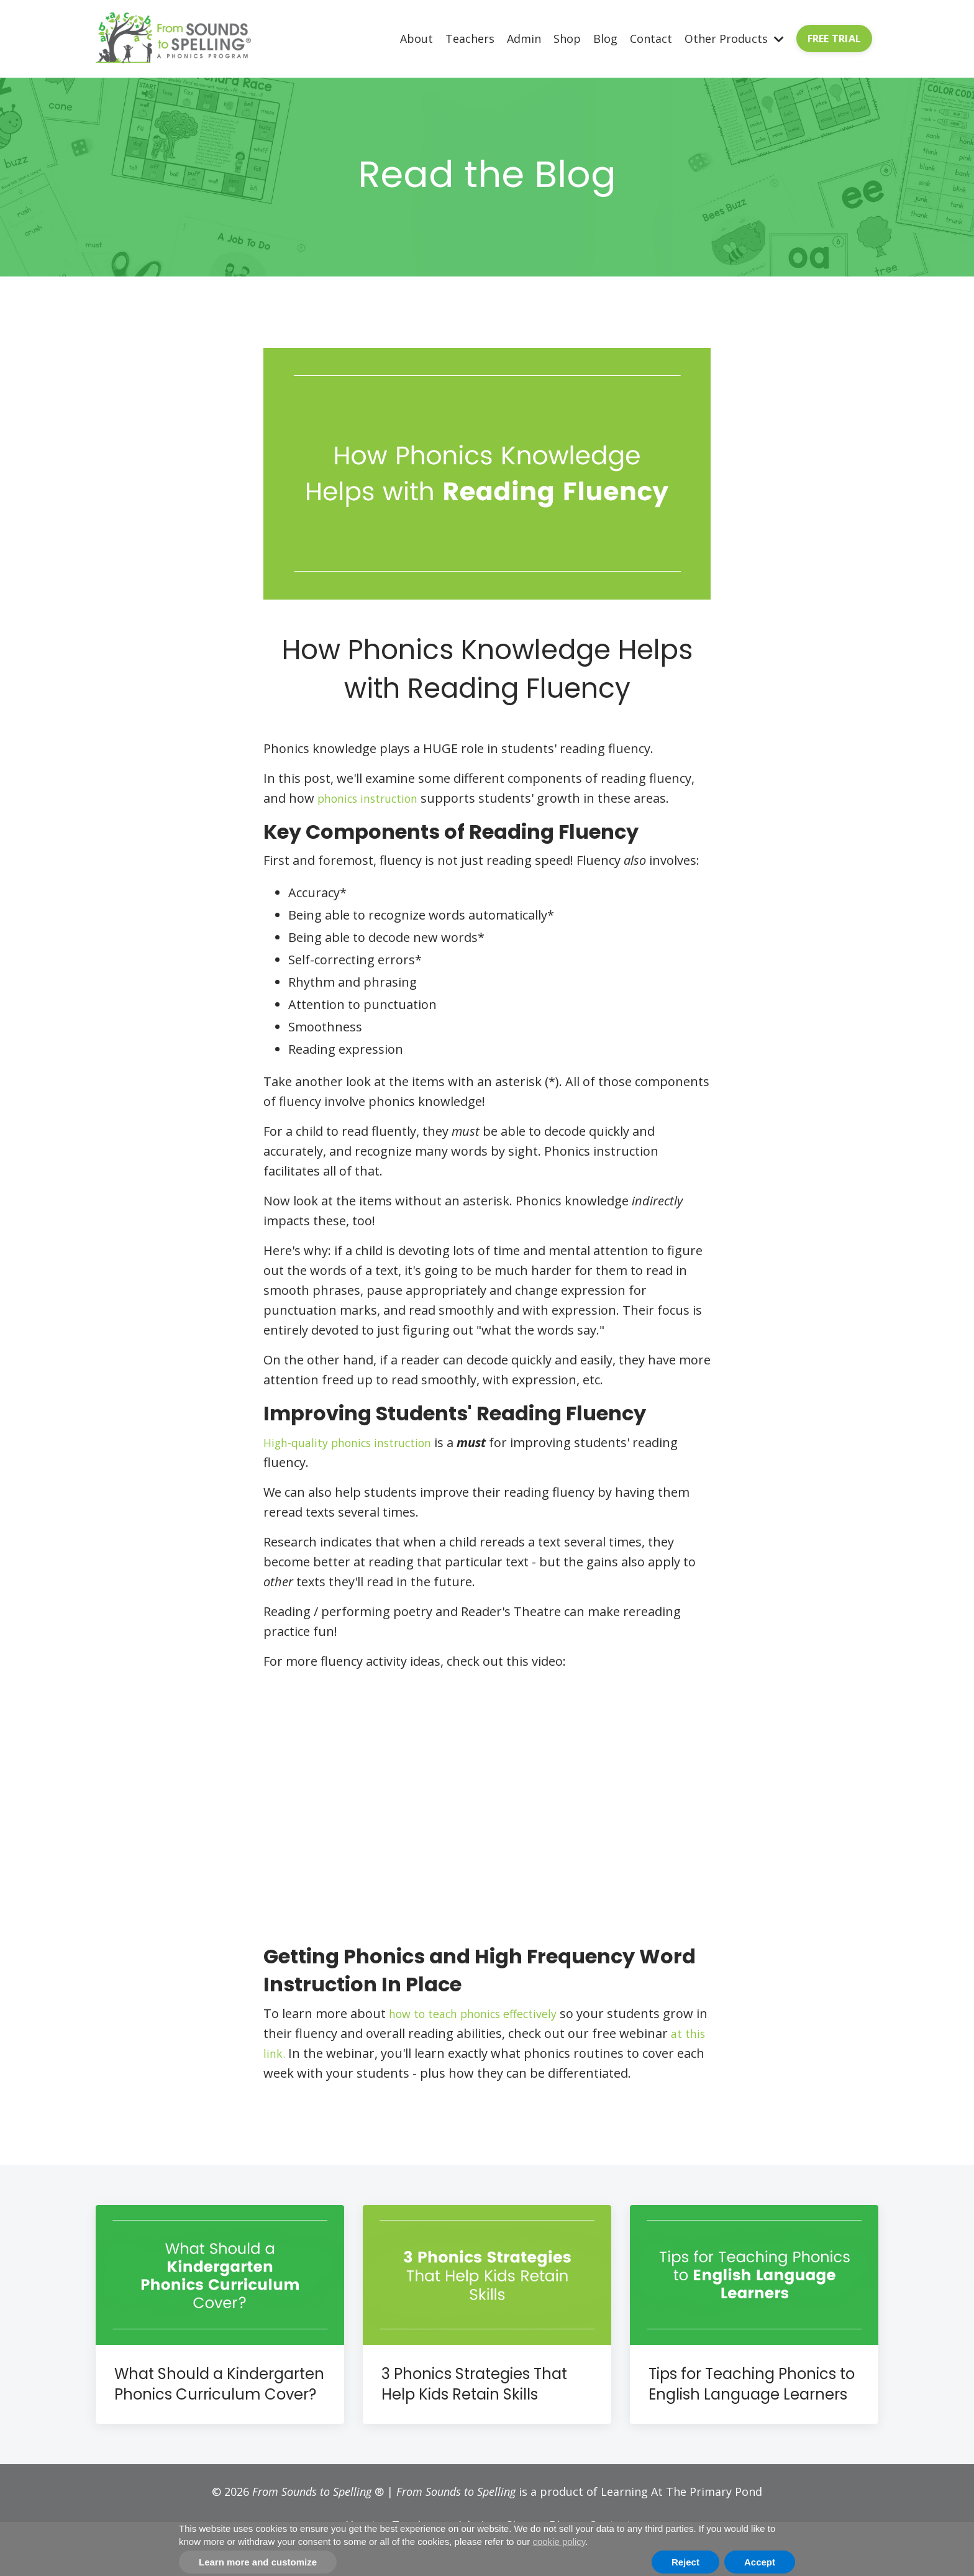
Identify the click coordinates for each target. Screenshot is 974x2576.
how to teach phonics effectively (482, 2013)
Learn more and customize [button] (258, 2562)
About (416, 37)
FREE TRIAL (835, 38)
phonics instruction (374, 798)
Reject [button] (685, 2562)
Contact (651, 37)
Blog (605, 37)
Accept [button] (759, 2562)
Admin (524, 37)
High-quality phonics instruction (358, 1442)
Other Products (734, 37)
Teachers (469, 37)
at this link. (347, 2053)
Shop (567, 37)
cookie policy (558, 2541)
